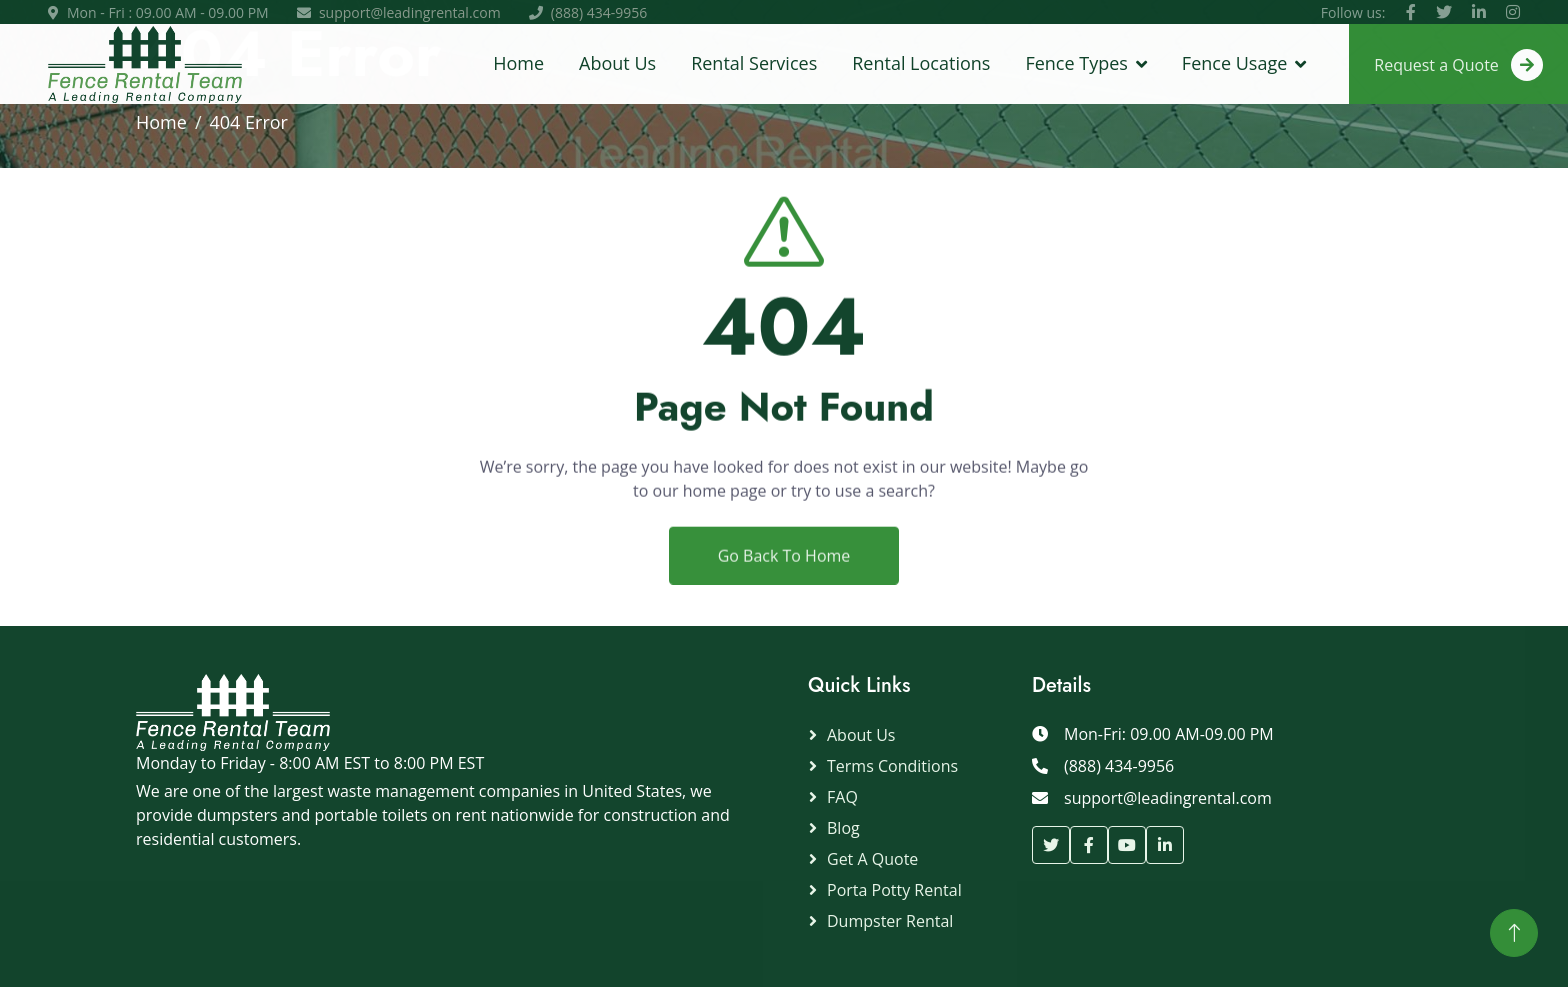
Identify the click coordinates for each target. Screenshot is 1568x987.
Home (518, 63)
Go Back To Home (784, 567)
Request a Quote (1458, 65)
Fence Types (1076, 63)
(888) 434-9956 (599, 12)
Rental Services (754, 63)
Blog (843, 828)
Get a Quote (872, 859)
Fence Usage (1234, 63)
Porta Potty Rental (894, 890)
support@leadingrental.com (410, 12)
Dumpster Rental (890, 921)
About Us (617, 63)
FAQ (842, 797)
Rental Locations (921, 63)
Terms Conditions (892, 766)
